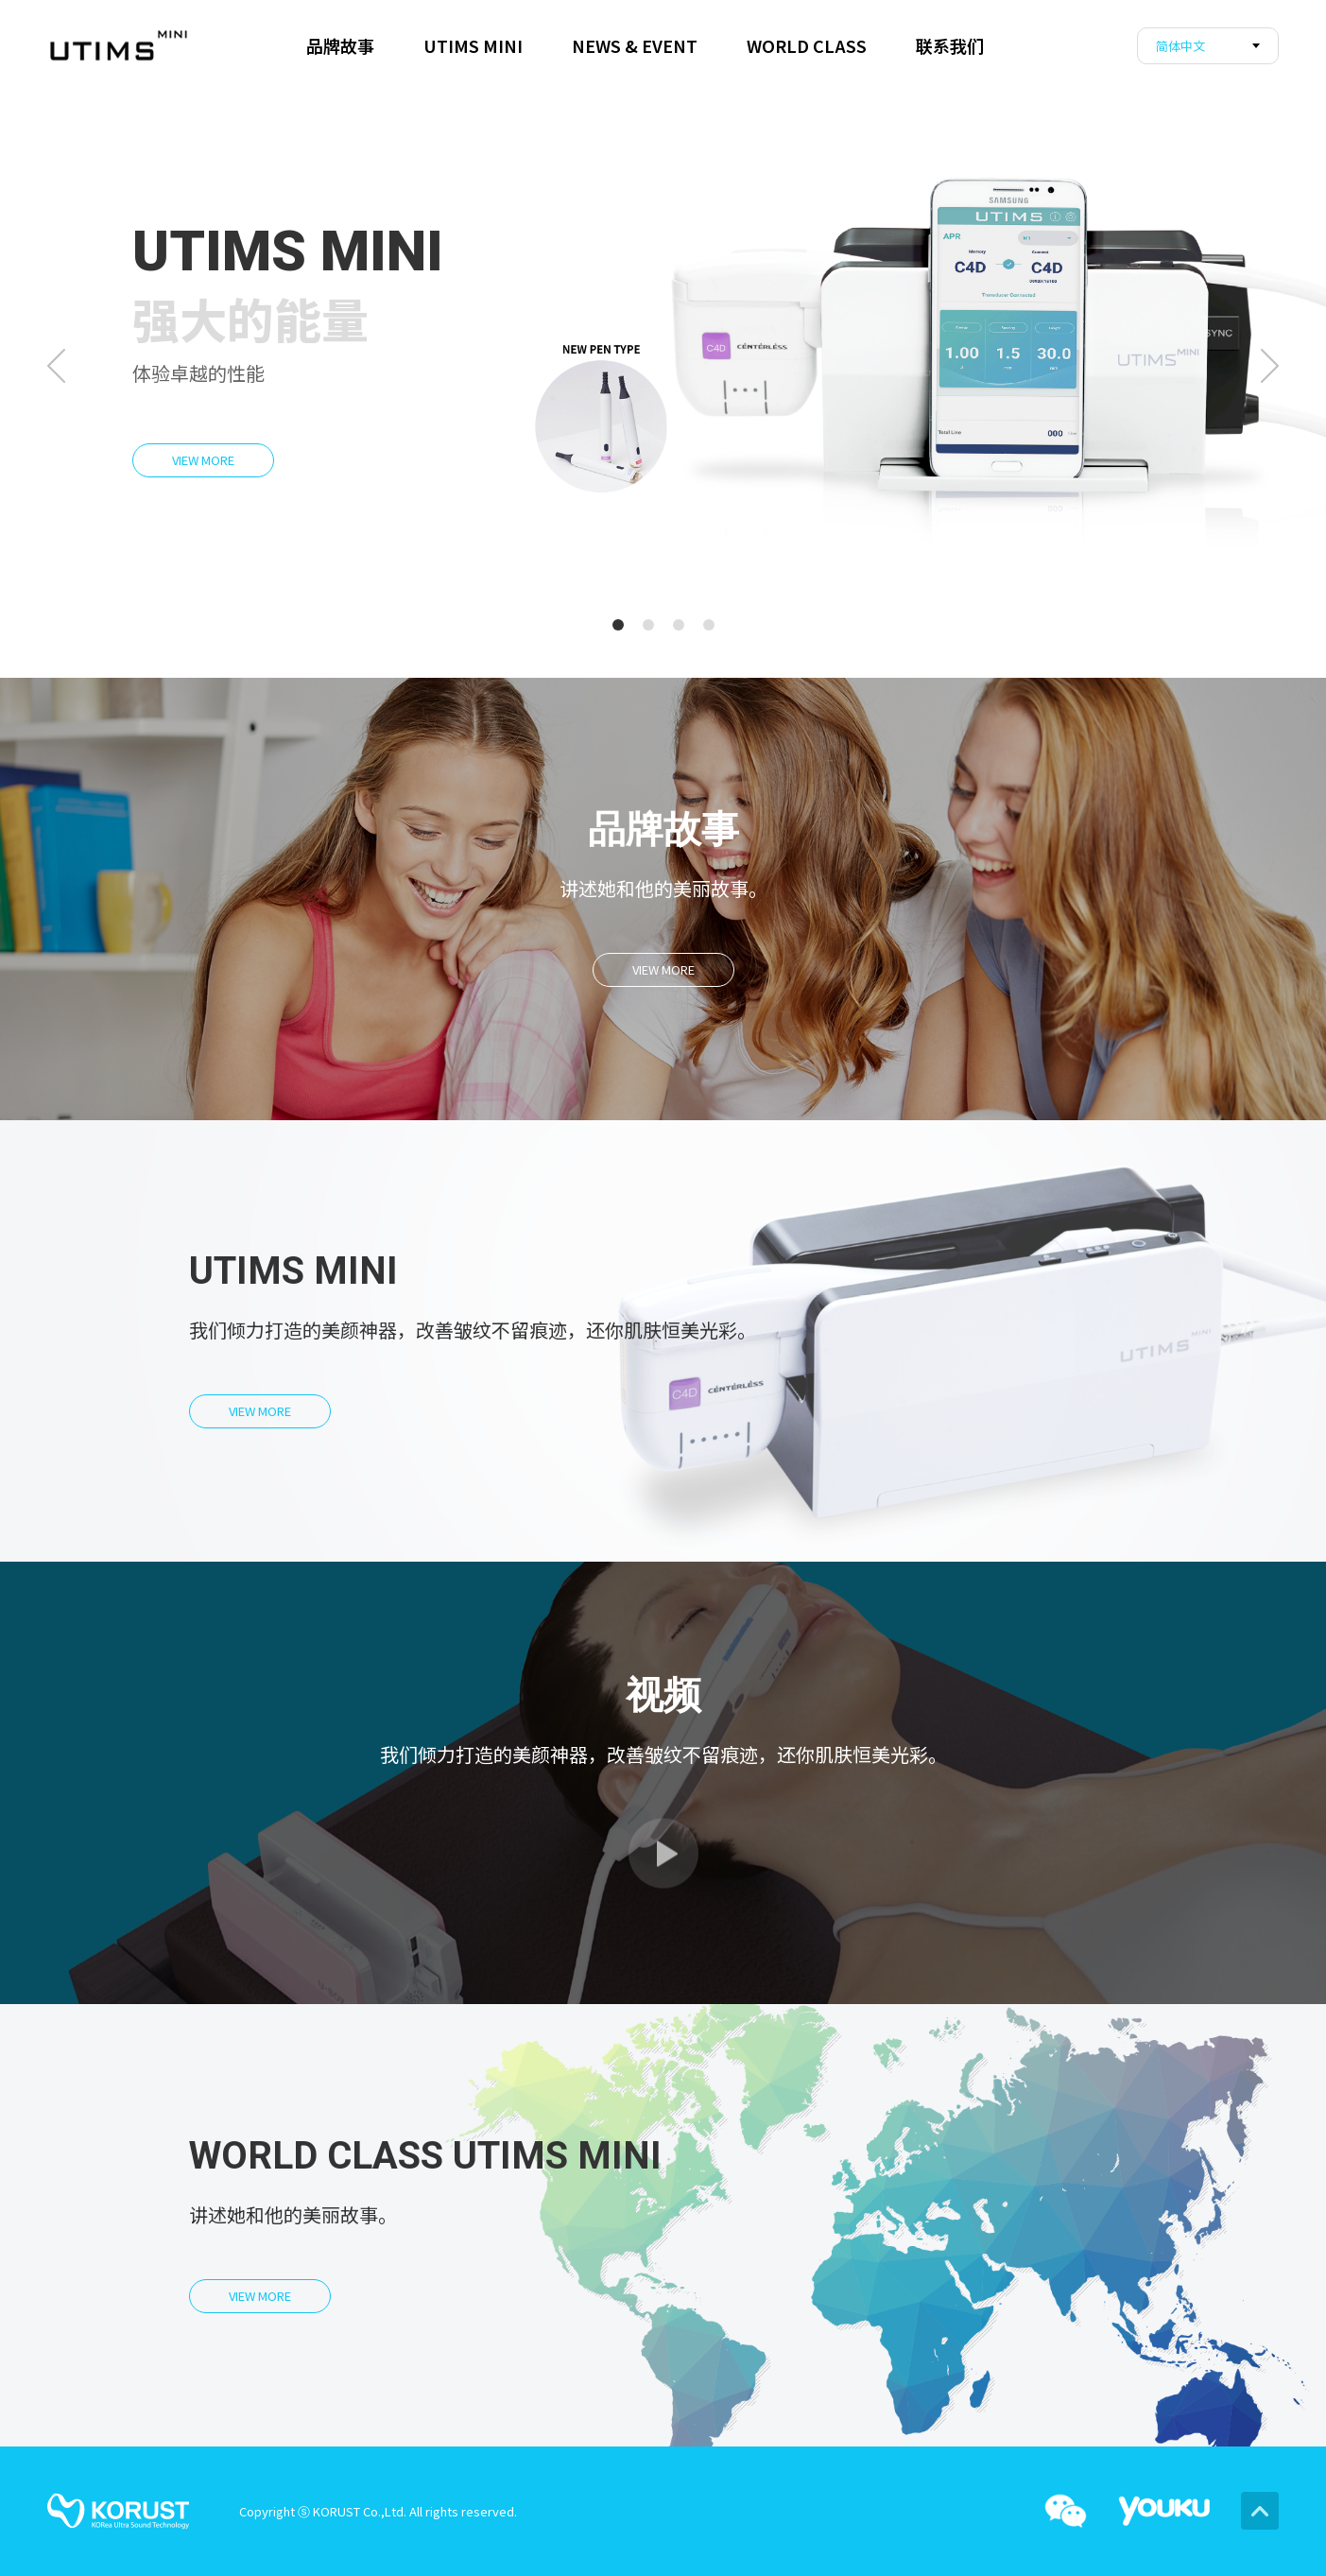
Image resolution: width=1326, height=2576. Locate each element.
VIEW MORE (203, 460)
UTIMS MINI (473, 45)
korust (118, 2511)
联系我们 (950, 45)
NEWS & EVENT (634, 45)
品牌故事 (340, 45)
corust (118, 45)
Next (1270, 366)
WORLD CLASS (807, 45)
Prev (56, 366)
